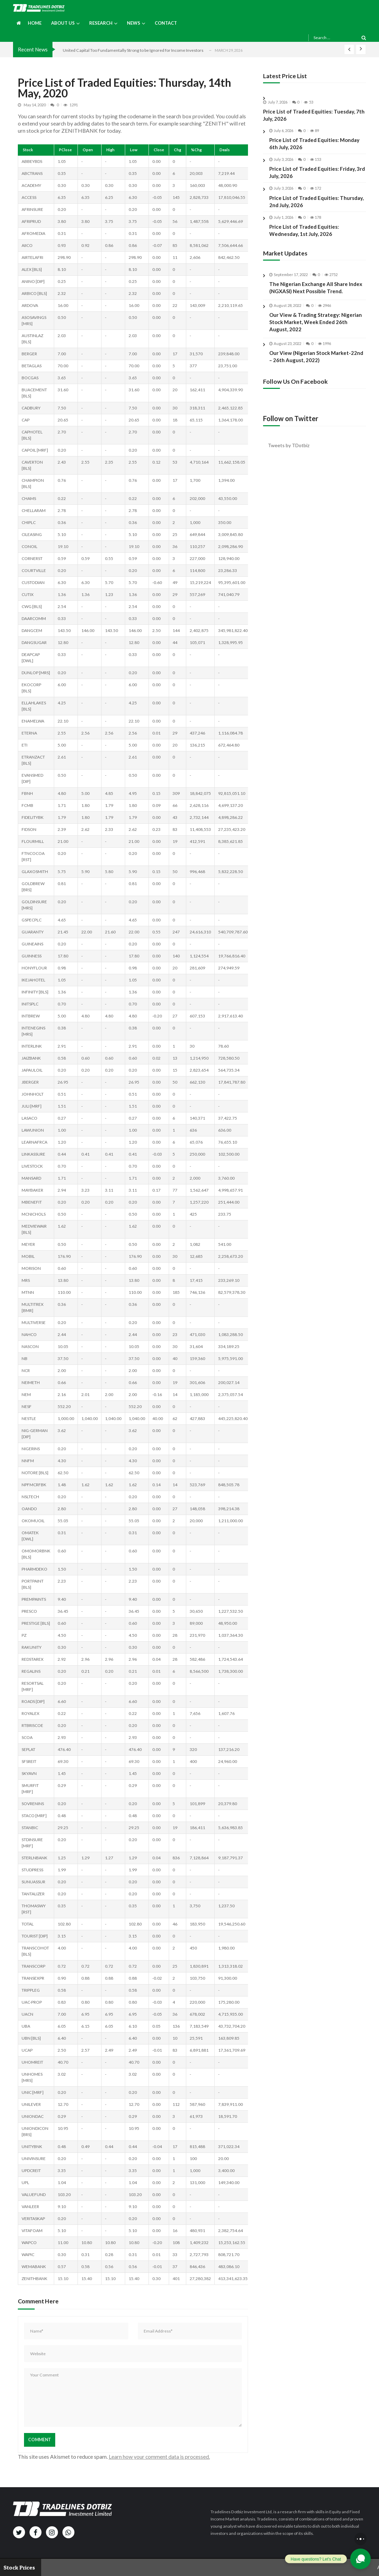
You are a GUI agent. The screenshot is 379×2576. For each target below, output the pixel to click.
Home (35, 23)
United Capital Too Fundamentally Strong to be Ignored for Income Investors (133, 50)
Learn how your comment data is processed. (159, 2456)
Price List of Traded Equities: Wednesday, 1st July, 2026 (304, 230)
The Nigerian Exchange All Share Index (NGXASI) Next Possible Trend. (315, 294)
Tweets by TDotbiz (288, 445)
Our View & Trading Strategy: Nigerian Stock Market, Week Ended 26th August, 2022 (315, 328)
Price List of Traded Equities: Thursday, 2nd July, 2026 (316, 201)
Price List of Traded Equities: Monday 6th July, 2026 (314, 143)
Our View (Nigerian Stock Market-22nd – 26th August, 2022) (316, 363)
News (133, 23)
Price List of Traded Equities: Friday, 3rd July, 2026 (317, 172)
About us (63, 23)
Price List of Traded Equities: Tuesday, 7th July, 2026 (314, 115)
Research (100, 23)
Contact (166, 23)
